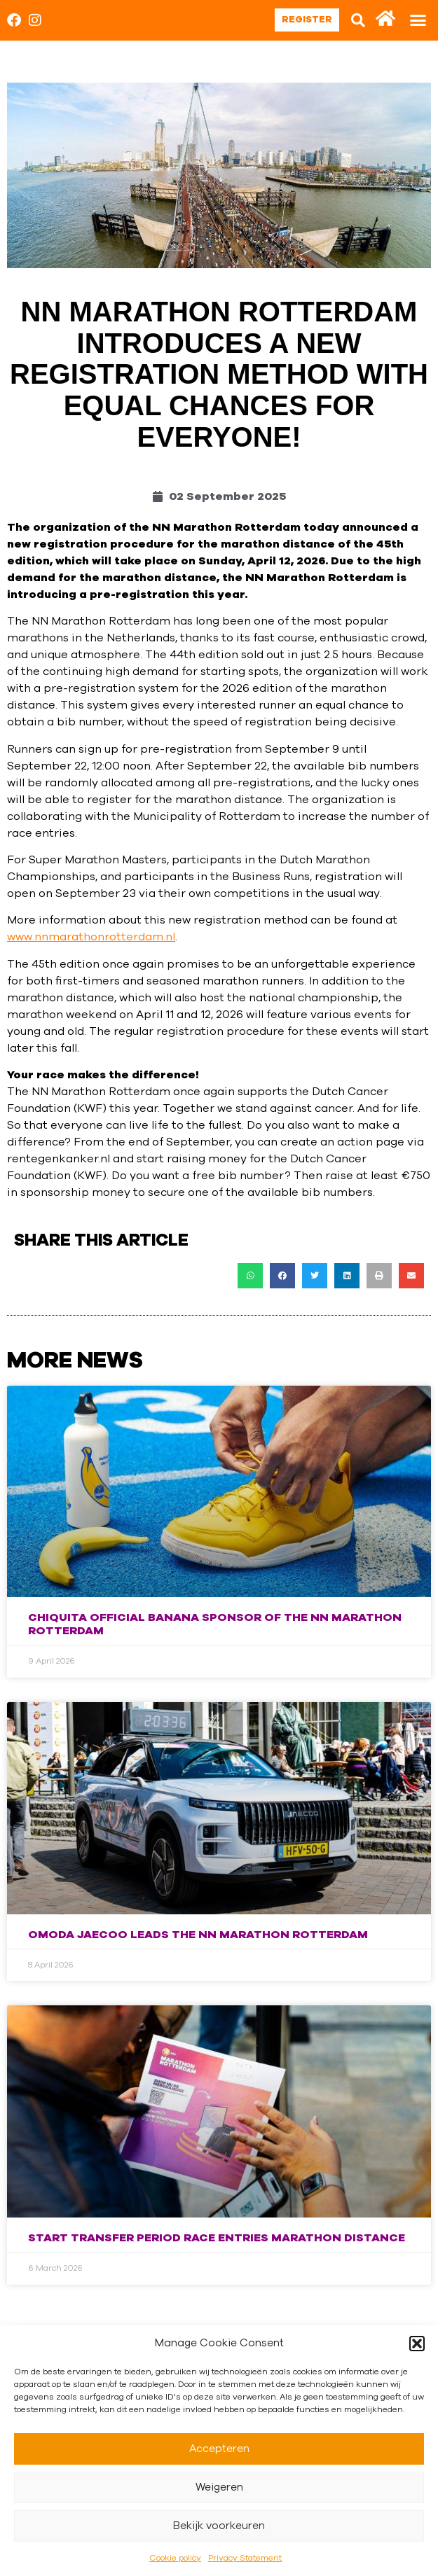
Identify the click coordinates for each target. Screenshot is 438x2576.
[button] (417, 2344)
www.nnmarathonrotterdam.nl (91, 936)
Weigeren (219, 2487)
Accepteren (219, 2449)
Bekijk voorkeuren (219, 2526)
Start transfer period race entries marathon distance (216, 2237)
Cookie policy (175, 2558)
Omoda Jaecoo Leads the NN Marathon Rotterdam (198, 1934)
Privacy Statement (245, 2558)
